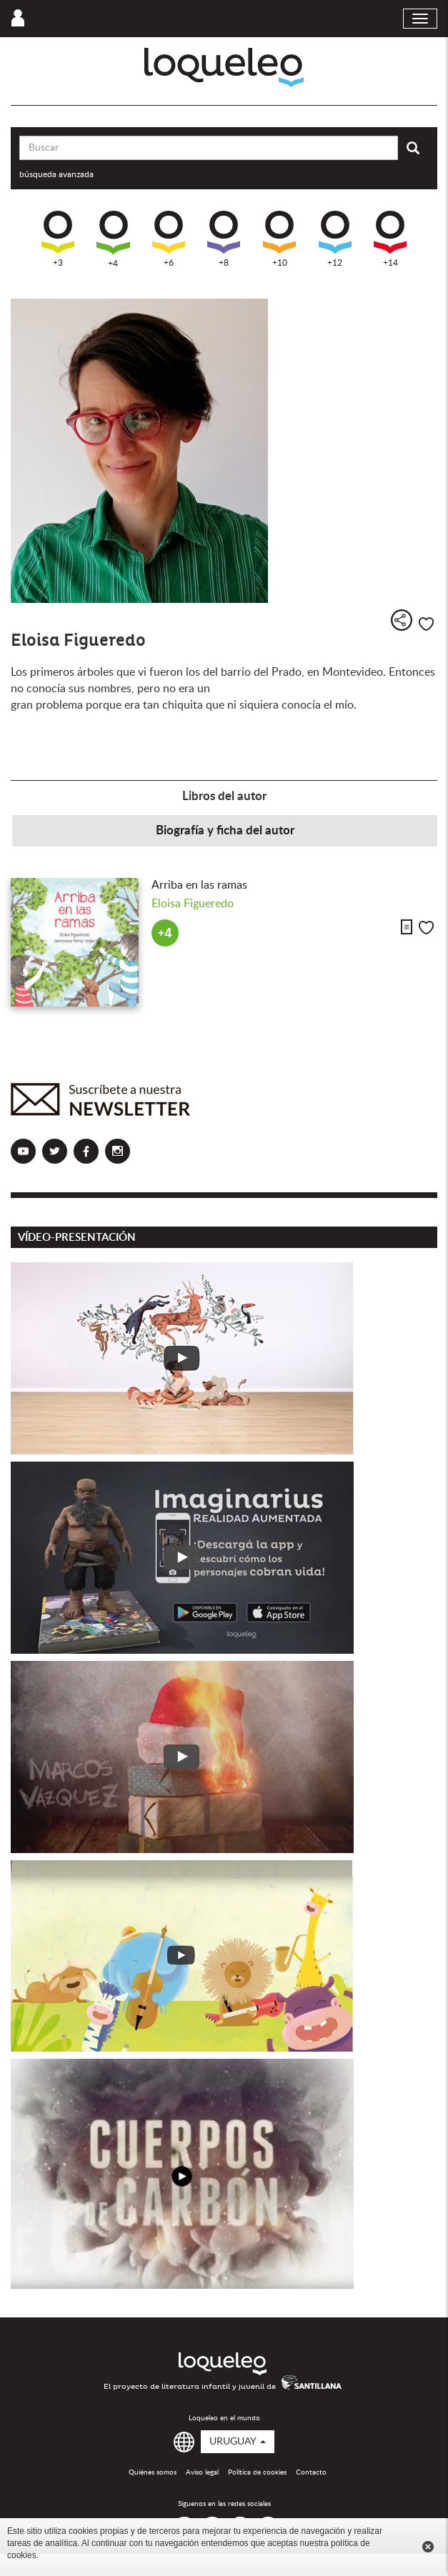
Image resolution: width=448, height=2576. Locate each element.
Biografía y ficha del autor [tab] (225, 830)
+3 (57, 239)
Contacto (311, 2472)
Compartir (401, 620)
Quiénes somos (152, 2472)
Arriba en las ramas (199, 885)
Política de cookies (257, 2472)
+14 (390, 239)
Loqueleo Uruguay (224, 67)
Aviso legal (202, 2472)
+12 (335, 239)
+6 (168, 239)
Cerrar (428, 2546)
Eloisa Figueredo (192, 903)
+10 (279, 239)
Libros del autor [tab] (224, 796)
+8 (223, 239)
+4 (113, 239)
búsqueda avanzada (56, 174)
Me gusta (426, 624)
